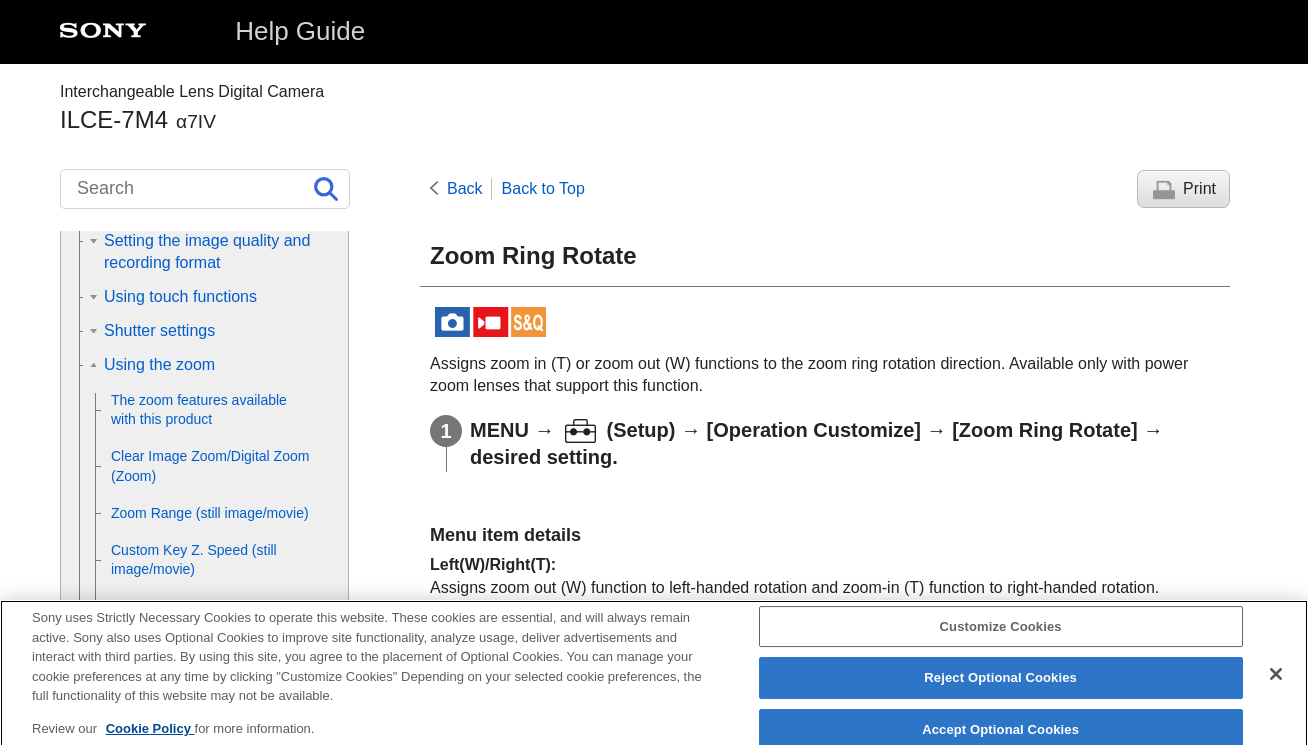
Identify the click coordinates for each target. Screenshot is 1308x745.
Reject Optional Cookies (1000, 691)
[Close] (1276, 687)
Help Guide (300, 31)
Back (465, 188)
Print (1199, 188)
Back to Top (543, 188)
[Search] (205, 189)
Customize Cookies (1001, 639)
